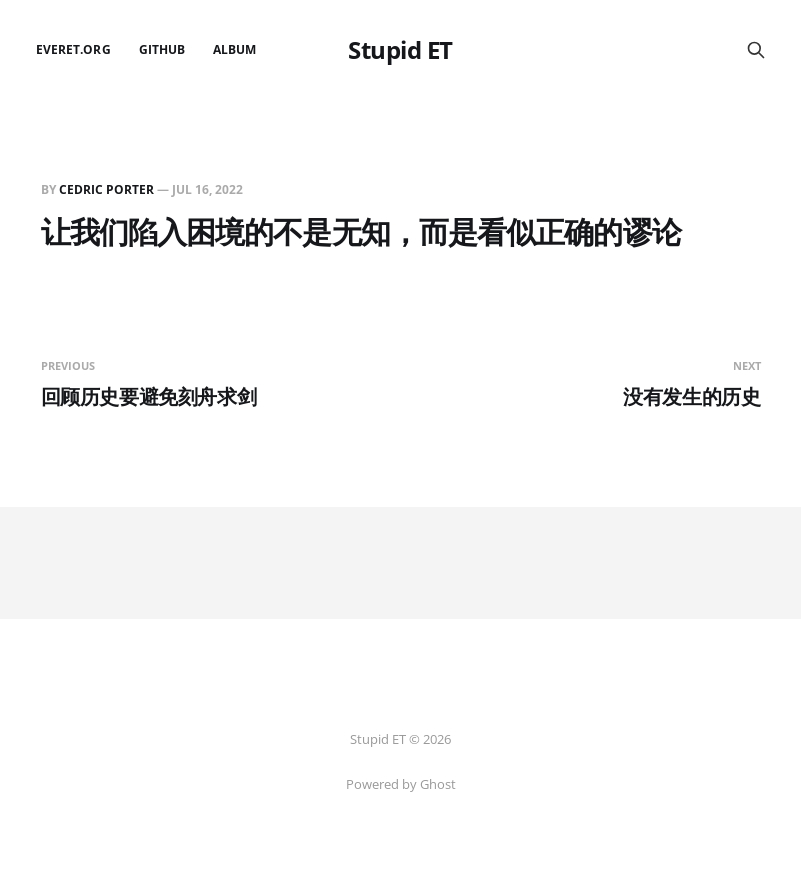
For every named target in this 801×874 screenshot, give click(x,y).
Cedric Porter (106, 189)
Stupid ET (400, 50)
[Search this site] (756, 50)
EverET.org (73, 49)
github (162, 49)
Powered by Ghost (401, 784)
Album (234, 49)
